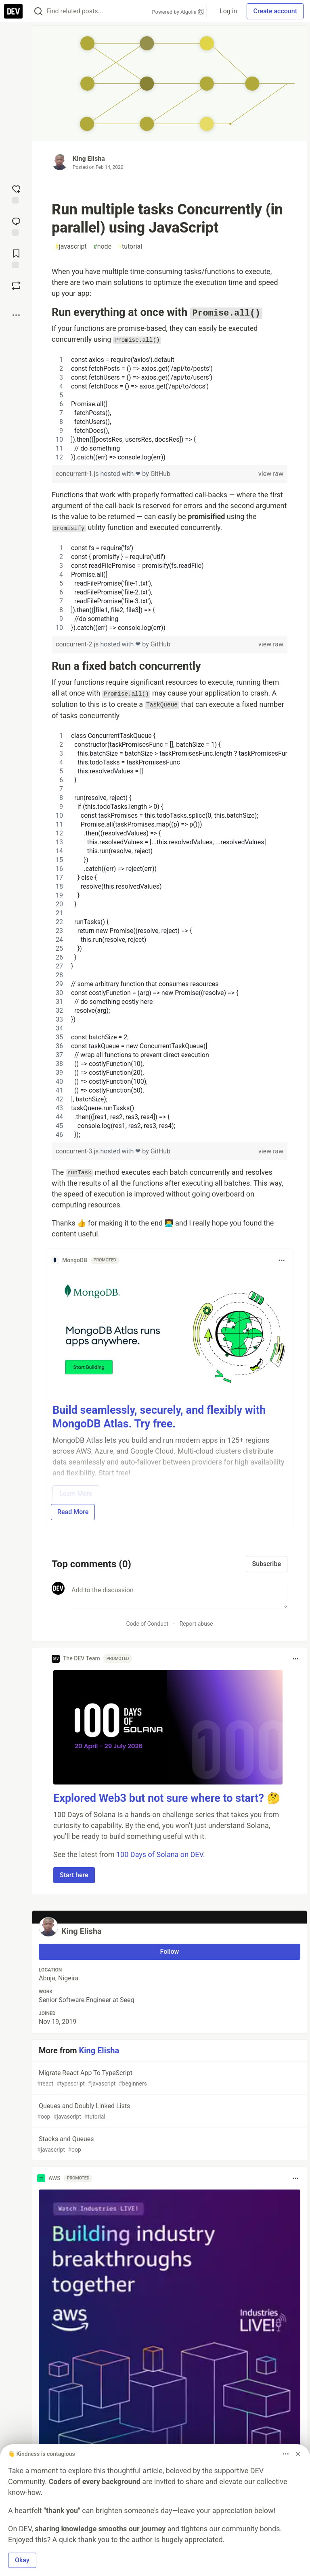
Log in (228, 11)
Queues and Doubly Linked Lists (168, 2111)
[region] (169, 408)
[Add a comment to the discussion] (177, 1595)
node (102, 246)
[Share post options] (16, 315)
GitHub (160, 474)
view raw (270, 474)
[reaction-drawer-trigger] (16, 193)
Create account (275, 11)
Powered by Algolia (178, 12)
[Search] (38, 11)
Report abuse (196, 1623)
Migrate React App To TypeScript (168, 2078)
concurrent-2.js (78, 644)
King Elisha (89, 158)
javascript (71, 246)
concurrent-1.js (78, 474)
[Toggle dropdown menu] (281, 1260)
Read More (72, 1512)
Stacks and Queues (168, 2144)
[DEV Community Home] (13, 11)
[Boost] (16, 285)
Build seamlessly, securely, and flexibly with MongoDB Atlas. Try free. (159, 1417)
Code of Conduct (147, 1623)
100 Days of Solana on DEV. (160, 1854)
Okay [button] (22, 2560)
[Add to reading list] (16, 258)
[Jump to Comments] (16, 226)
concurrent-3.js (78, 1151)
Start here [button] (74, 1875)
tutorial (130, 246)
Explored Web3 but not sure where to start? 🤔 (167, 1798)
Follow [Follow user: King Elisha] (169, 1951)
